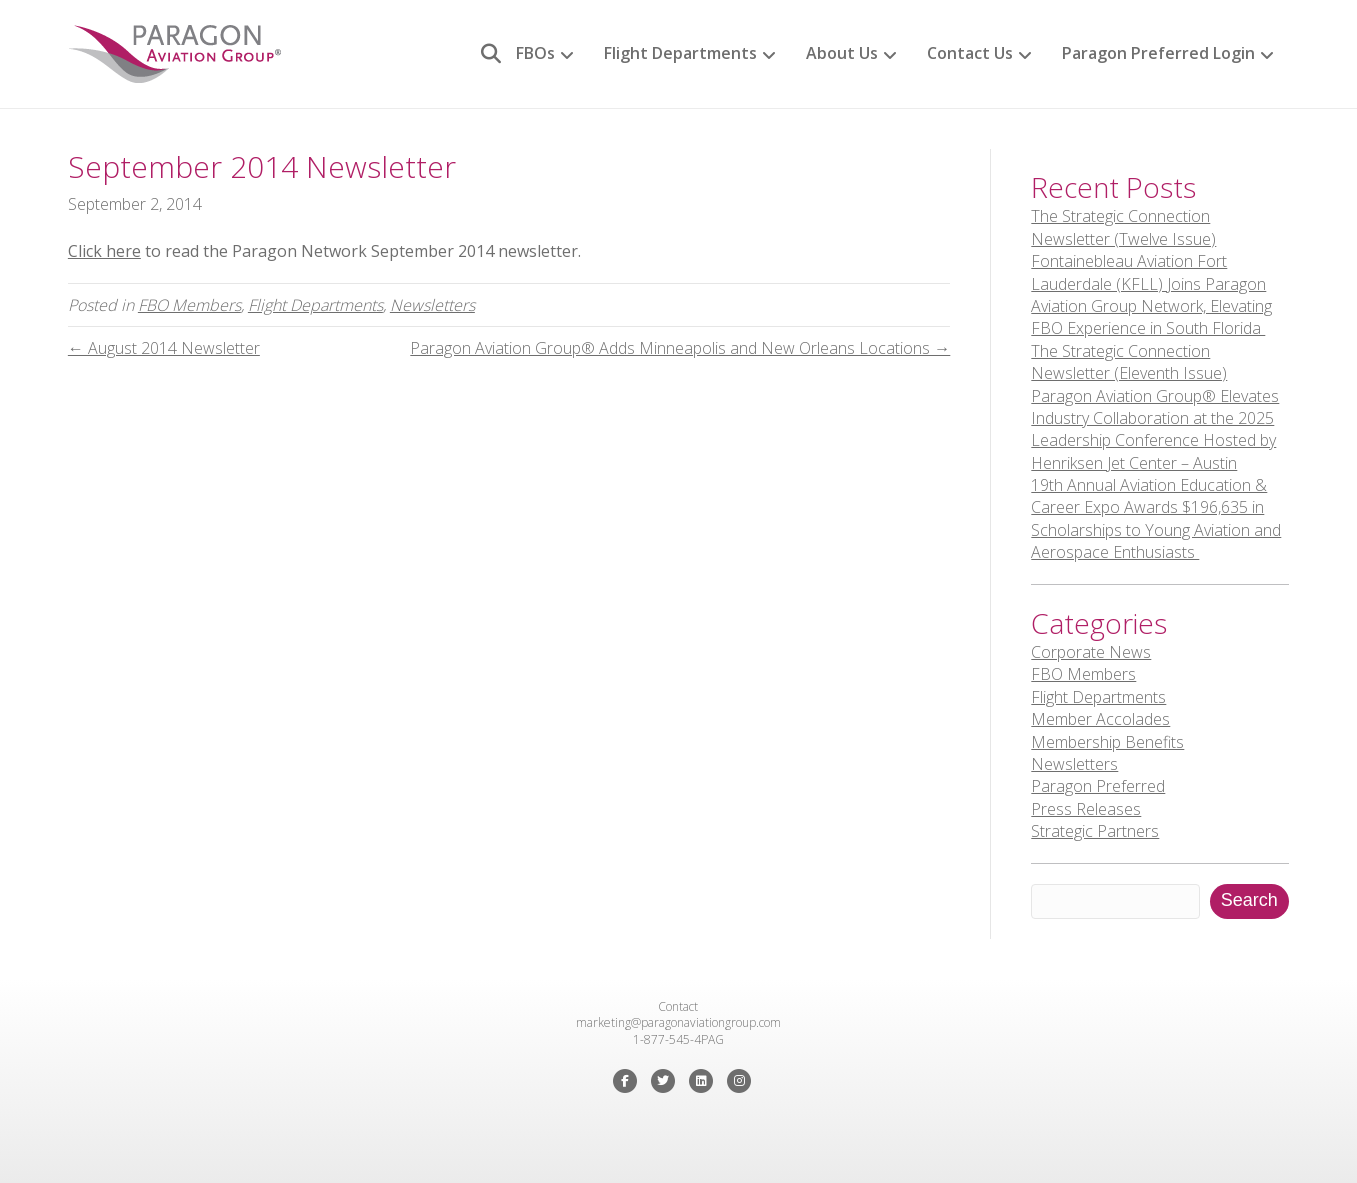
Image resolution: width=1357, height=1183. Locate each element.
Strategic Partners (1095, 831)
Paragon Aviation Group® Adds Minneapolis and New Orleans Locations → (680, 348)
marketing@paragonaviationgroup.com (678, 1022)
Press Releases (1086, 809)
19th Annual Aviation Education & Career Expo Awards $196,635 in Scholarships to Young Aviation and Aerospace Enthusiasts (1156, 518)
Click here (104, 251)
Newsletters (432, 305)
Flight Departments (680, 53)
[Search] (483, 54)
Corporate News (1091, 652)
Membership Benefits (1107, 742)
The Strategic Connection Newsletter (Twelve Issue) (1123, 227)
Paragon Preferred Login (1158, 53)
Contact (678, 1006)
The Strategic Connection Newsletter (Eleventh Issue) (1129, 362)
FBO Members (189, 305)
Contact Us (970, 53)
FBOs (535, 53)
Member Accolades (1100, 719)
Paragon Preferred (1098, 786)
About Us (842, 53)
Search (1249, 900)
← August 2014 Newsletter (164, 348)
